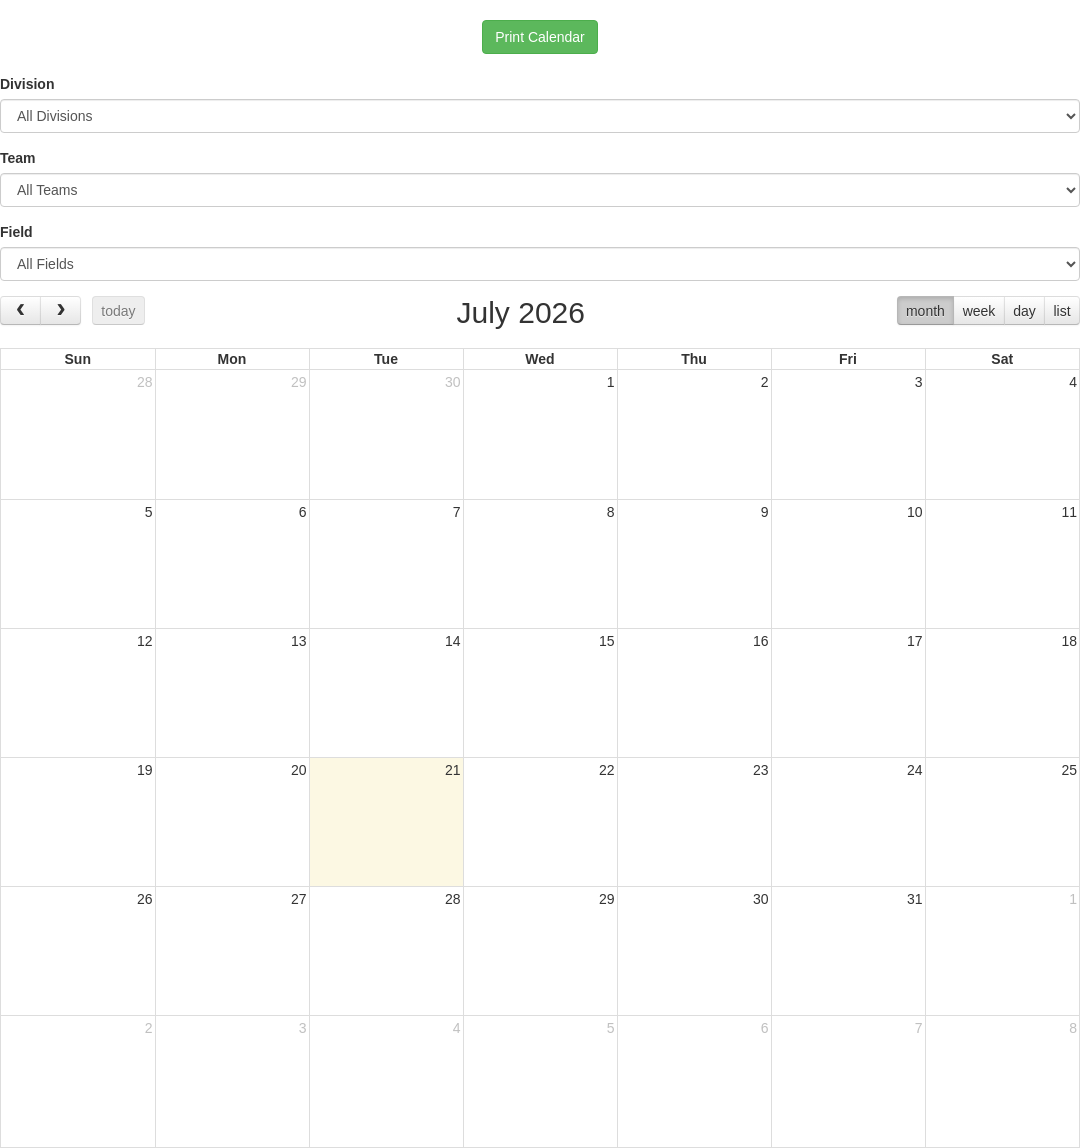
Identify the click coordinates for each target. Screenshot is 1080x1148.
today (118, 311)
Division (27, 84)
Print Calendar (540, 37)
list (1061, 311)
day (1024, 311)
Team (18, 158)
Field (16, 232)
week (979, 311)
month (925, 311)
